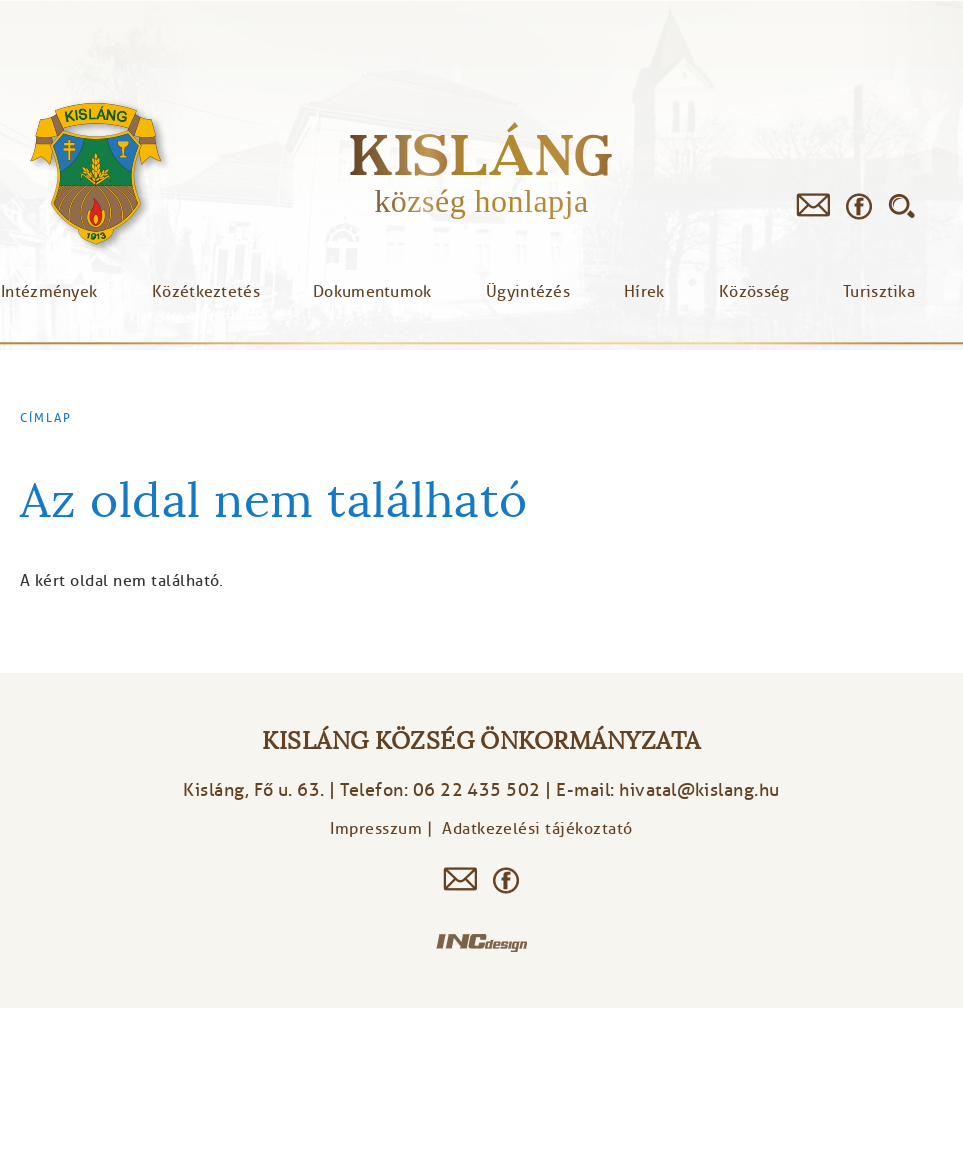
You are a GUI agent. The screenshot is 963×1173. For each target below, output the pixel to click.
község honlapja (481, 201)
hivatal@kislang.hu (699, 790)
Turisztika (879, 292)
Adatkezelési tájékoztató (537, 829)
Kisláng (481, 154)
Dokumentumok (372, 292)
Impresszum (376, 829)
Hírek (644, 292)
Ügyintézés (528, 292)
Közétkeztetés (206, 292)
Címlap (46, 418)
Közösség (754, 292)
